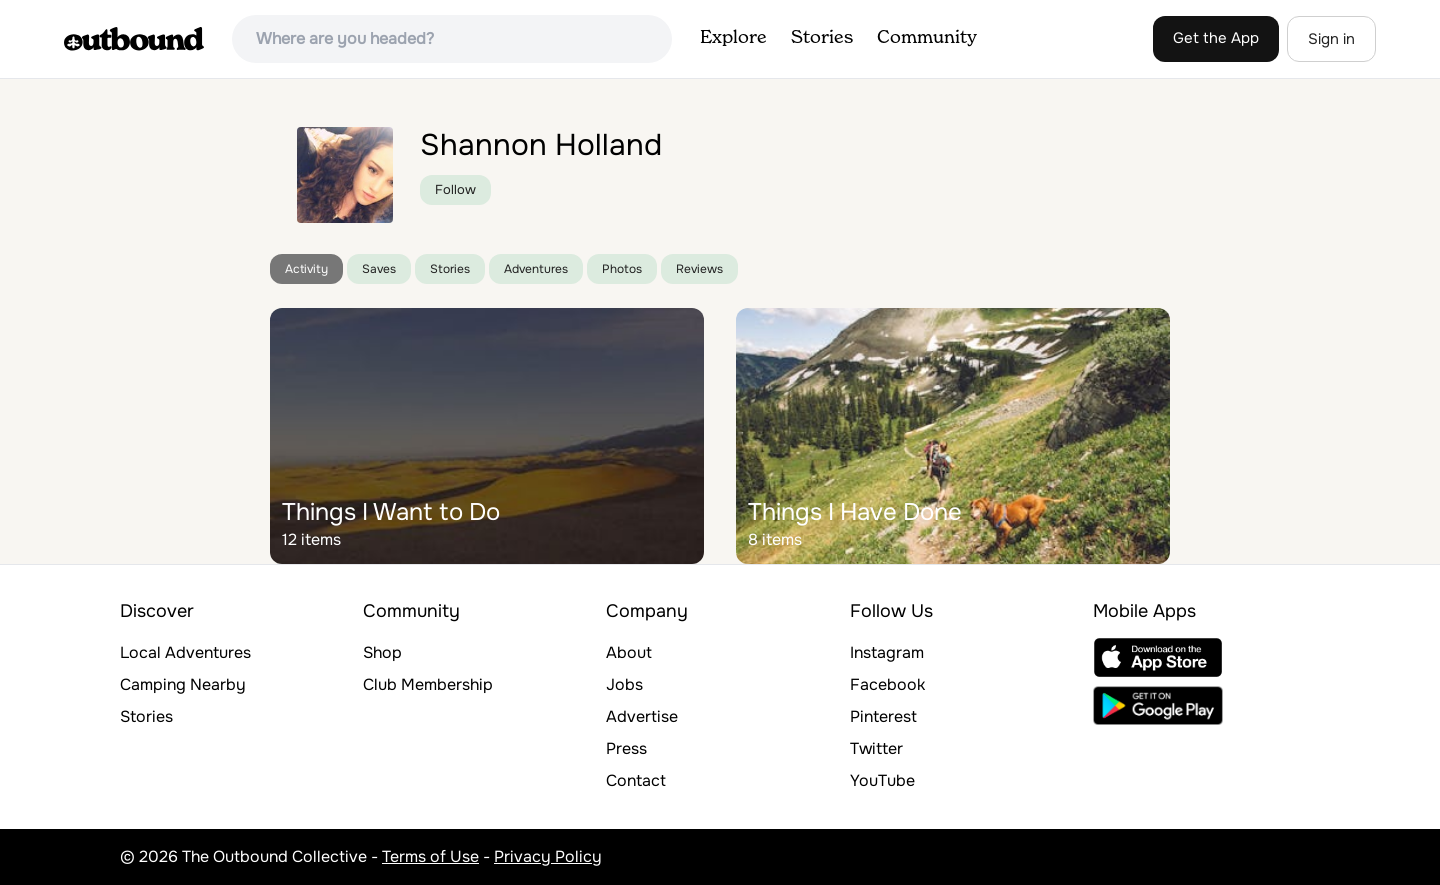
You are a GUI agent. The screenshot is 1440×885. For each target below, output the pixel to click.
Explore (733, 38)
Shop (382, 652)
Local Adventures (185, 652)
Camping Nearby (183, 684)
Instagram (887, 652)
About (629, 652)
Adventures (536, 269)
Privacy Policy (548, 856)
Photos (622, 269)
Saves (379, 269)
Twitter (876, 748)
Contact (636, 780)
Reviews (699, 269)
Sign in (1331, 39)
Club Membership (428, 684)
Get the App (1216, 38)
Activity (306, 269)
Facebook (887, 684)
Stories (822, 38)
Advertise (642, 716)
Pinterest (883, 716)
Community (927, 38)
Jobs (624, 684)
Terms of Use (430, 856)
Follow (455, 189)
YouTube (882, 780)
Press (626, 748)
